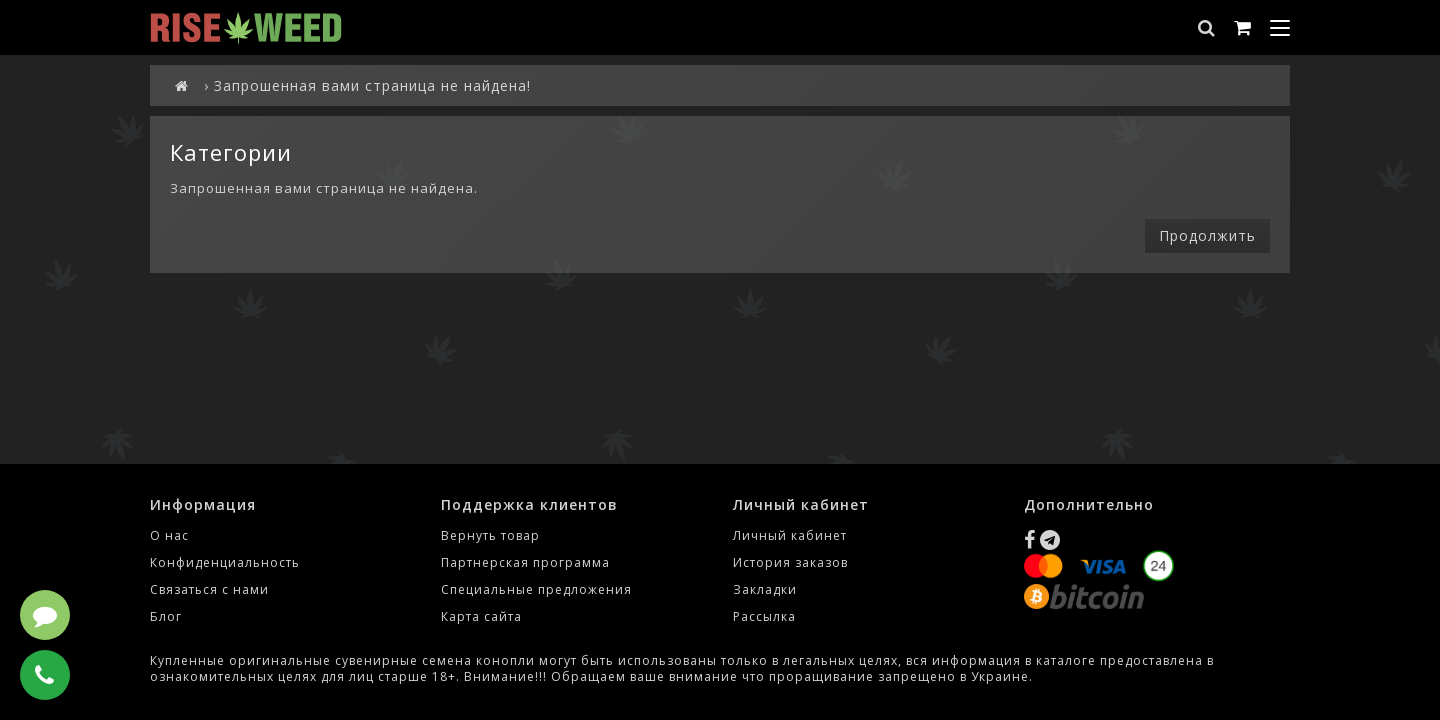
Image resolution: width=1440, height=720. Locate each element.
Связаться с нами (209, 589)
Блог (166, 616)
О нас (169, 535)
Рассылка (764, 616)
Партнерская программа (525, 562)
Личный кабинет (790, 535)
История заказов (790, 562)
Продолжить (1207, 235)
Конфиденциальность (225, 562)
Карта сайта (481, 616)
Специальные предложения (536, 589)
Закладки (765, 589)
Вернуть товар (490, 535)
